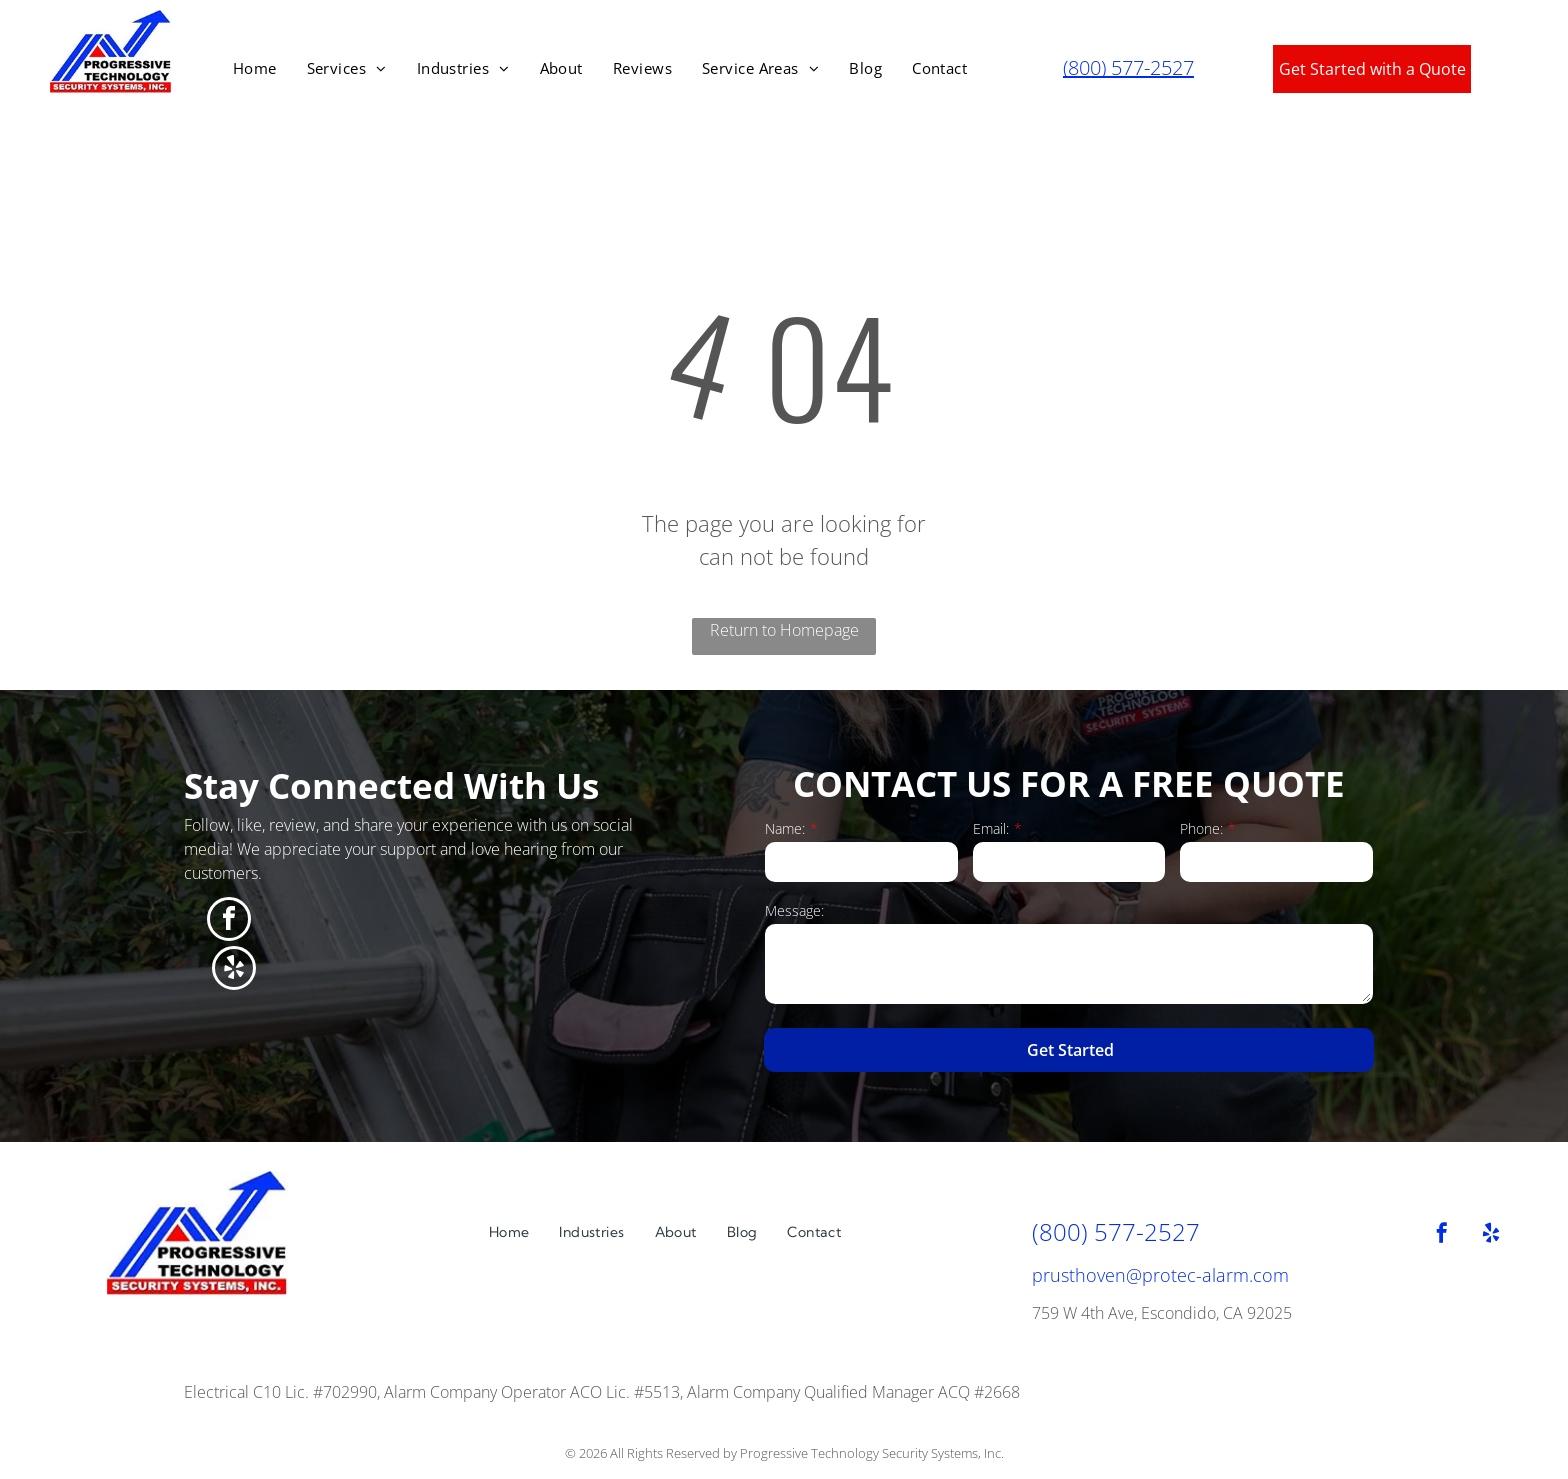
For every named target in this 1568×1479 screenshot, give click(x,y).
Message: (794, 910)
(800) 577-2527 (1128, 67)
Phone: (1201, 828)
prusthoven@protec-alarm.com (1160, 1275)
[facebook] (229, 921)
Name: (785, 828)
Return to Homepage (784, 630)
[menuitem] (255, 68)
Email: (991, 828)
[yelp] (234, 970)
